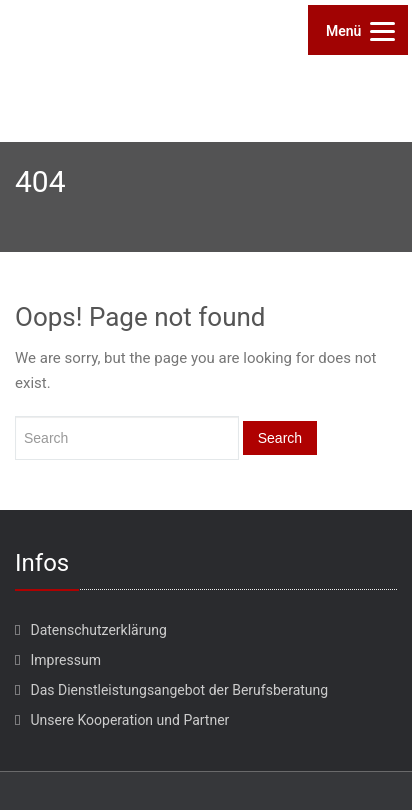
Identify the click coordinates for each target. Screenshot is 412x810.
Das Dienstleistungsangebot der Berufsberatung (179, 690)
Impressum (65, 660)
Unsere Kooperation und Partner (129, 720)
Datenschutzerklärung (98, 630)
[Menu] (358, 30)
